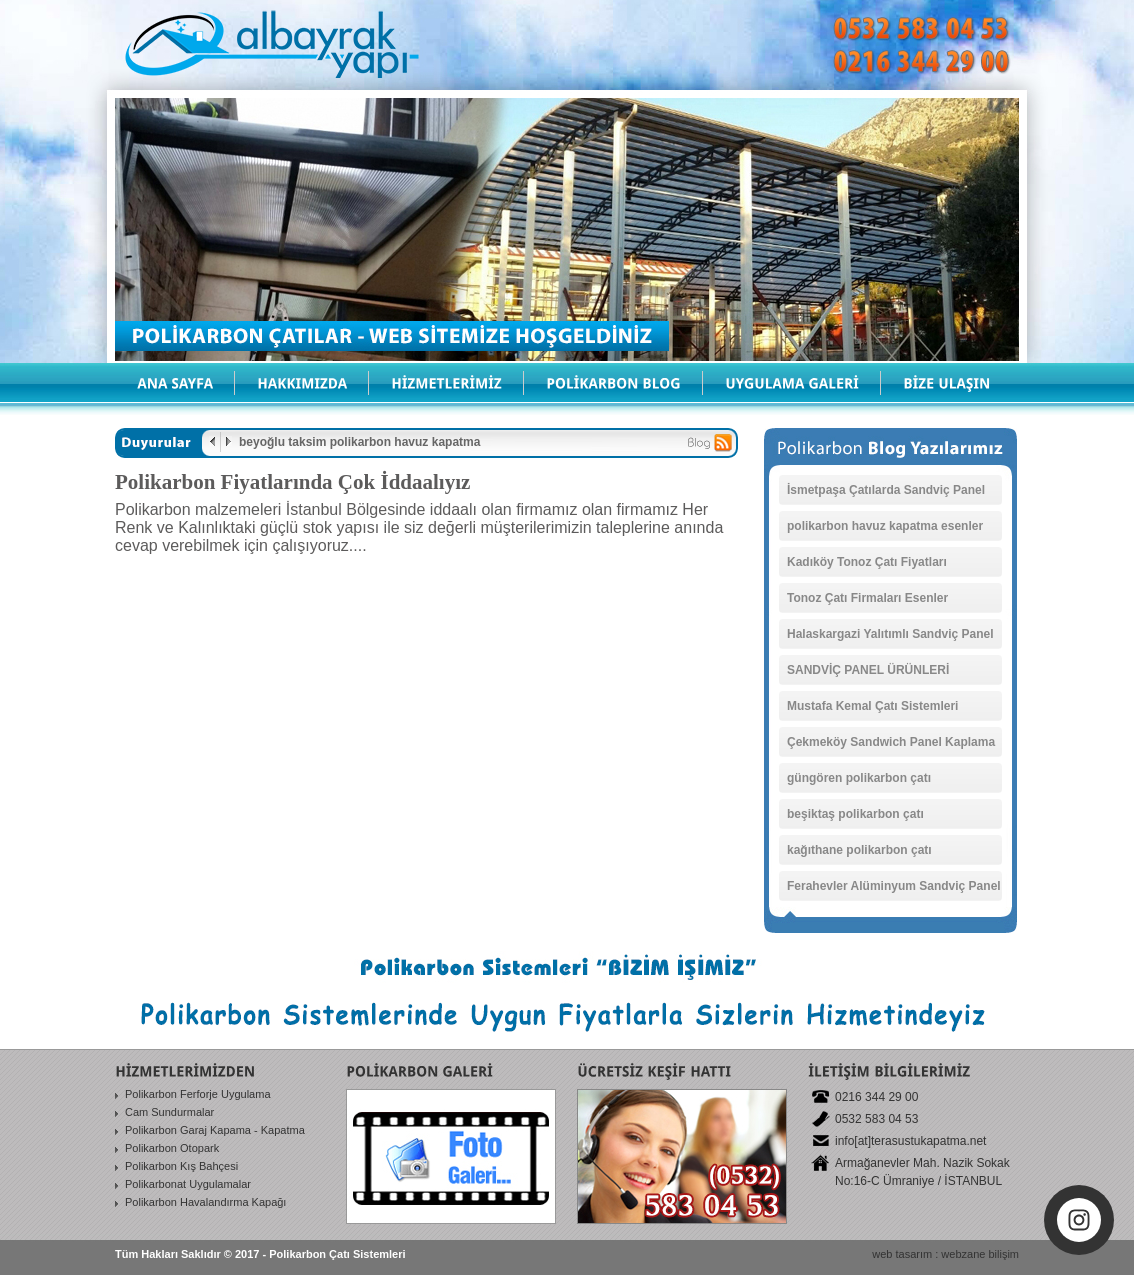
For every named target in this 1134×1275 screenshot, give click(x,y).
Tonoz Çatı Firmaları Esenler (867, 598)
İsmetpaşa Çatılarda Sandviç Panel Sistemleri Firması (886, 494)
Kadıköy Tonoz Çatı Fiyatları (867, 562)
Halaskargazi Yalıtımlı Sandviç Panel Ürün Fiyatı (890, 638)
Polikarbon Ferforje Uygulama (198, 1094)
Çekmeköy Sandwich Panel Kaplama (891, 742)
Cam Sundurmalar (169, 1112)
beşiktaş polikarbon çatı (855, 814)
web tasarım (902, 1254)
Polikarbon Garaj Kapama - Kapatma (215, 1130)
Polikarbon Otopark (172, 1148)
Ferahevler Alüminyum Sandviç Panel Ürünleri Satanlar (894, 890)
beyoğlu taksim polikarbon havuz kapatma (359, 442)
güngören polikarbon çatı (859, 778)
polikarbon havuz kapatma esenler (885, 526)
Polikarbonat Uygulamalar (188, 1184)
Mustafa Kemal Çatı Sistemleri (872, 706)
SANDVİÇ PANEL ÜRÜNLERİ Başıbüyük (868, 674)
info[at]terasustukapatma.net (910, 1141)
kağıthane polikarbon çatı (859, 850)
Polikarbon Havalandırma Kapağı (205, 1202)
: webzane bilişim (977, 1254)
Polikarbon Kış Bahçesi (181, 1166)
